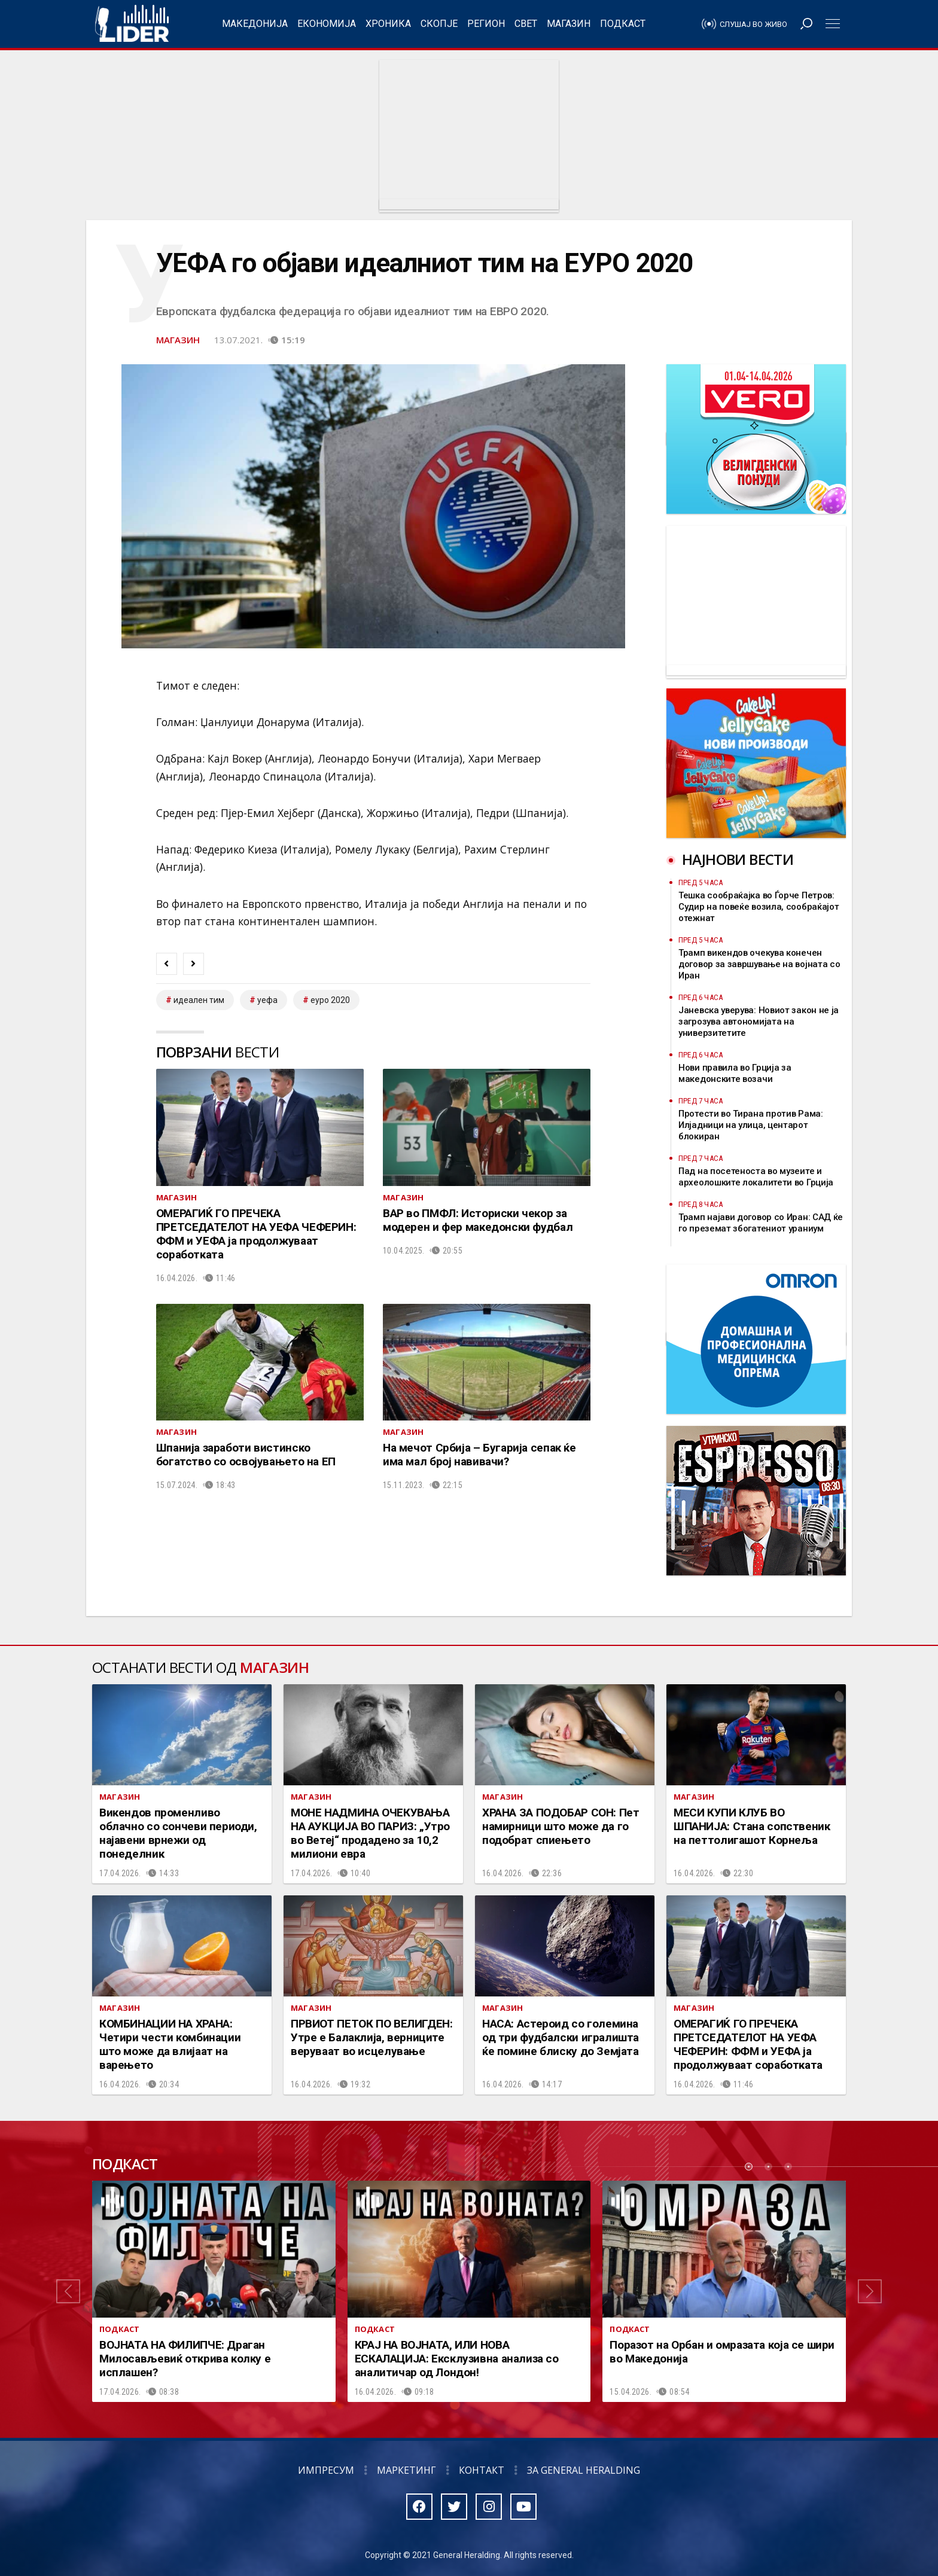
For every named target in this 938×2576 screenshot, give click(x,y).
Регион (486, 23)
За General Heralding (583, 2470)
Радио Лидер (132, 24)
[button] (68, 2291)
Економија (326, 23)
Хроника (388, 23)
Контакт (481, 2470)
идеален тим (198, 1000)
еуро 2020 (330, 1000)
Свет (525, 23)
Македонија (255, 23)
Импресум (326, 2470)
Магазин (568, 23)
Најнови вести (737, 859)
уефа (267, 1000)
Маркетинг (406, 2470)
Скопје (439, 23)
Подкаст (622, 23)
